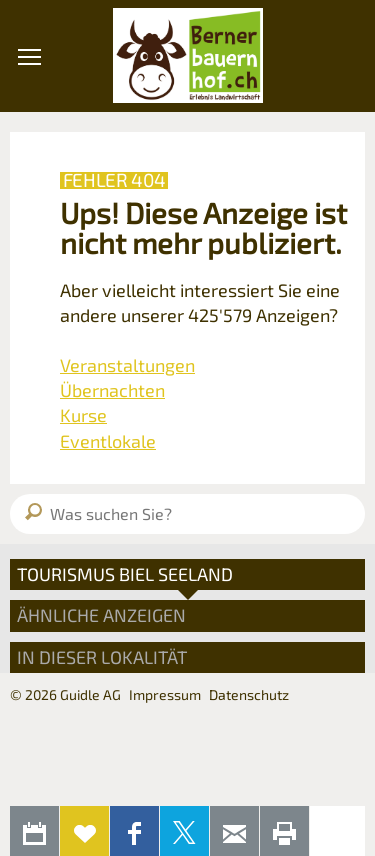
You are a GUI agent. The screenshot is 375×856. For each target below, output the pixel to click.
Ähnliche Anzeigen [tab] (101, 615)
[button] (29, 169)
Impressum (165, 694)
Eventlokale (108, 441)
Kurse (83, 415)
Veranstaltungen (127, 365)
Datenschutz (249, 694)
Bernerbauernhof (188, 56)
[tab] (187, 574)
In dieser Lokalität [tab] (102, 657)
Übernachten (112, 390)
